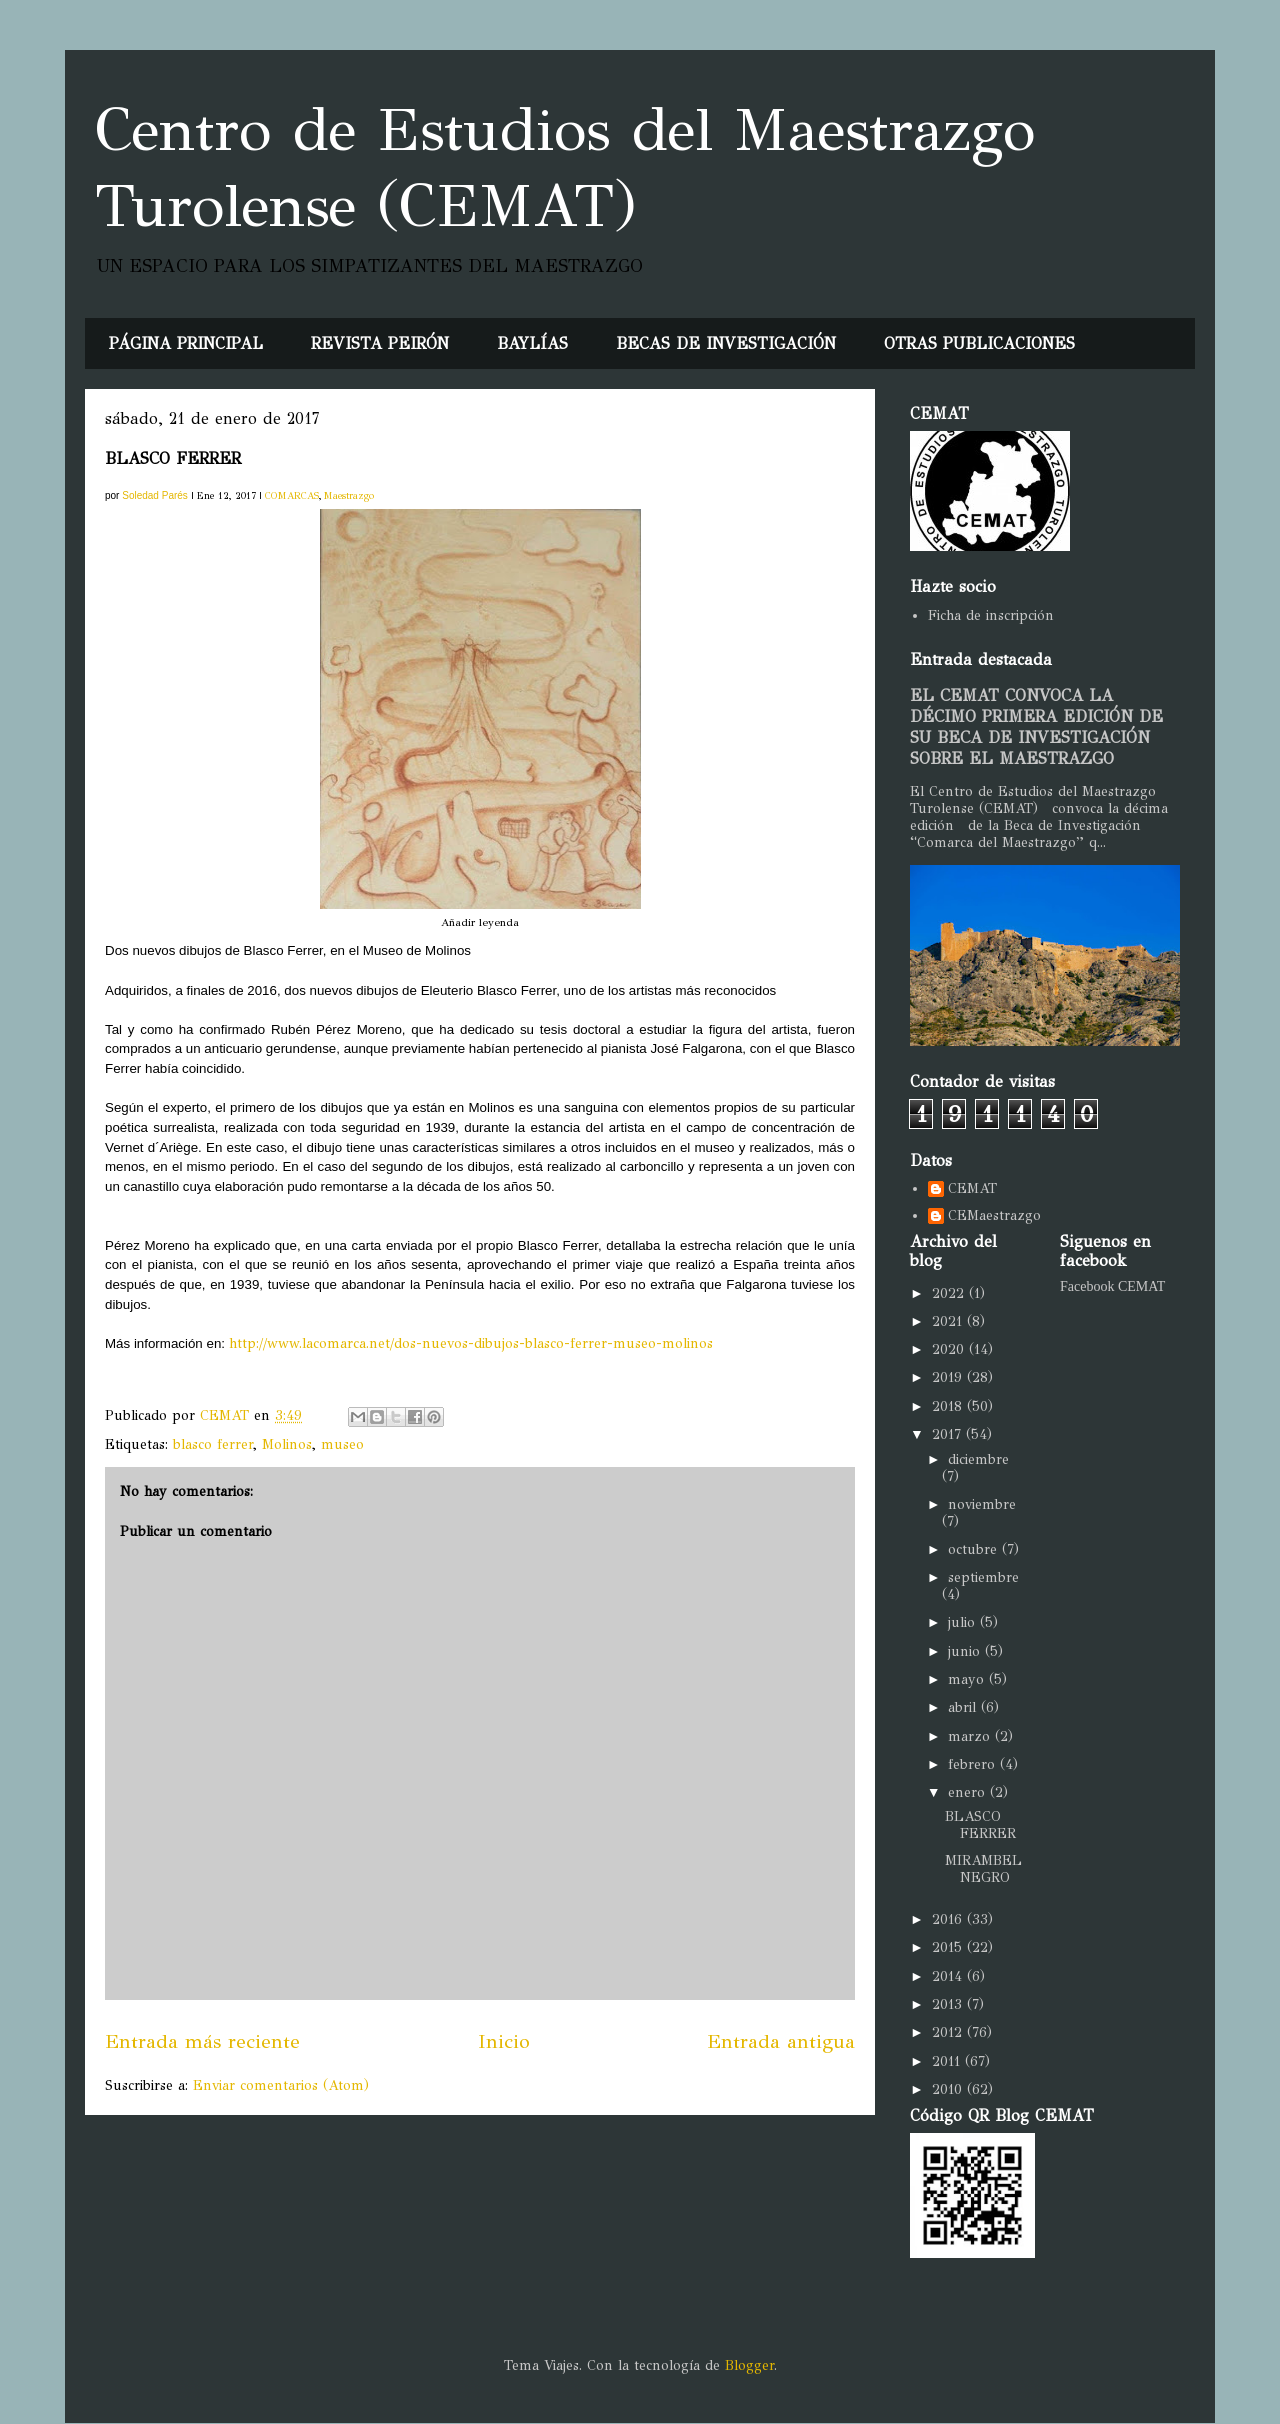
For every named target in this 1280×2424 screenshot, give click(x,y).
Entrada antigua (781, 2041)
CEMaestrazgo (994, 1216)
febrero (974, 1764)
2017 (949, 1434)
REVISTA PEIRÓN (380, 343)
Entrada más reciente (202, 2041)
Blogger (749, 2365)
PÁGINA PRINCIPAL (186, 343)
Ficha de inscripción (991, 615)
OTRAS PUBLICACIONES (979, 343)
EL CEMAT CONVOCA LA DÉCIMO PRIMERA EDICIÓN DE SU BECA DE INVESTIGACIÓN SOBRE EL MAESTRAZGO (1036, 727)
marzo (971, 1736)
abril (964, 1707)
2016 (949, 1919)
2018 (949, 1406)
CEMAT (972, 1189)
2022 (950, 1293)
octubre (975, 1549)
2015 (949, 1947)
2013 (949, 2004)
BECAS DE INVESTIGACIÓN (726, 343)
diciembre (978, 1459)
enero (969, 1792)
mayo (968, 1679)
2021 (949, 1321)
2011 (948, 2061)
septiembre (983, 1577)
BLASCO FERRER (980, 1825)
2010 (949, 2089)
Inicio (504, 2041)
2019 (949, 1377)
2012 (949, 2032)
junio (966, 1651)
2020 (950, 1349)
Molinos (287, 1444)
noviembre (982, 1504)
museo (342, 1444)
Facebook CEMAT (1112, 1286)
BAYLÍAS (532, 343)
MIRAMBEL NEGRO (983, 1869)
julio (964, 1622)
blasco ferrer (213, 1444)
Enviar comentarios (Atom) (281, 2085)
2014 (949, 1976)
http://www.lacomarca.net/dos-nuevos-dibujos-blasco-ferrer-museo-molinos (471, 1343)
